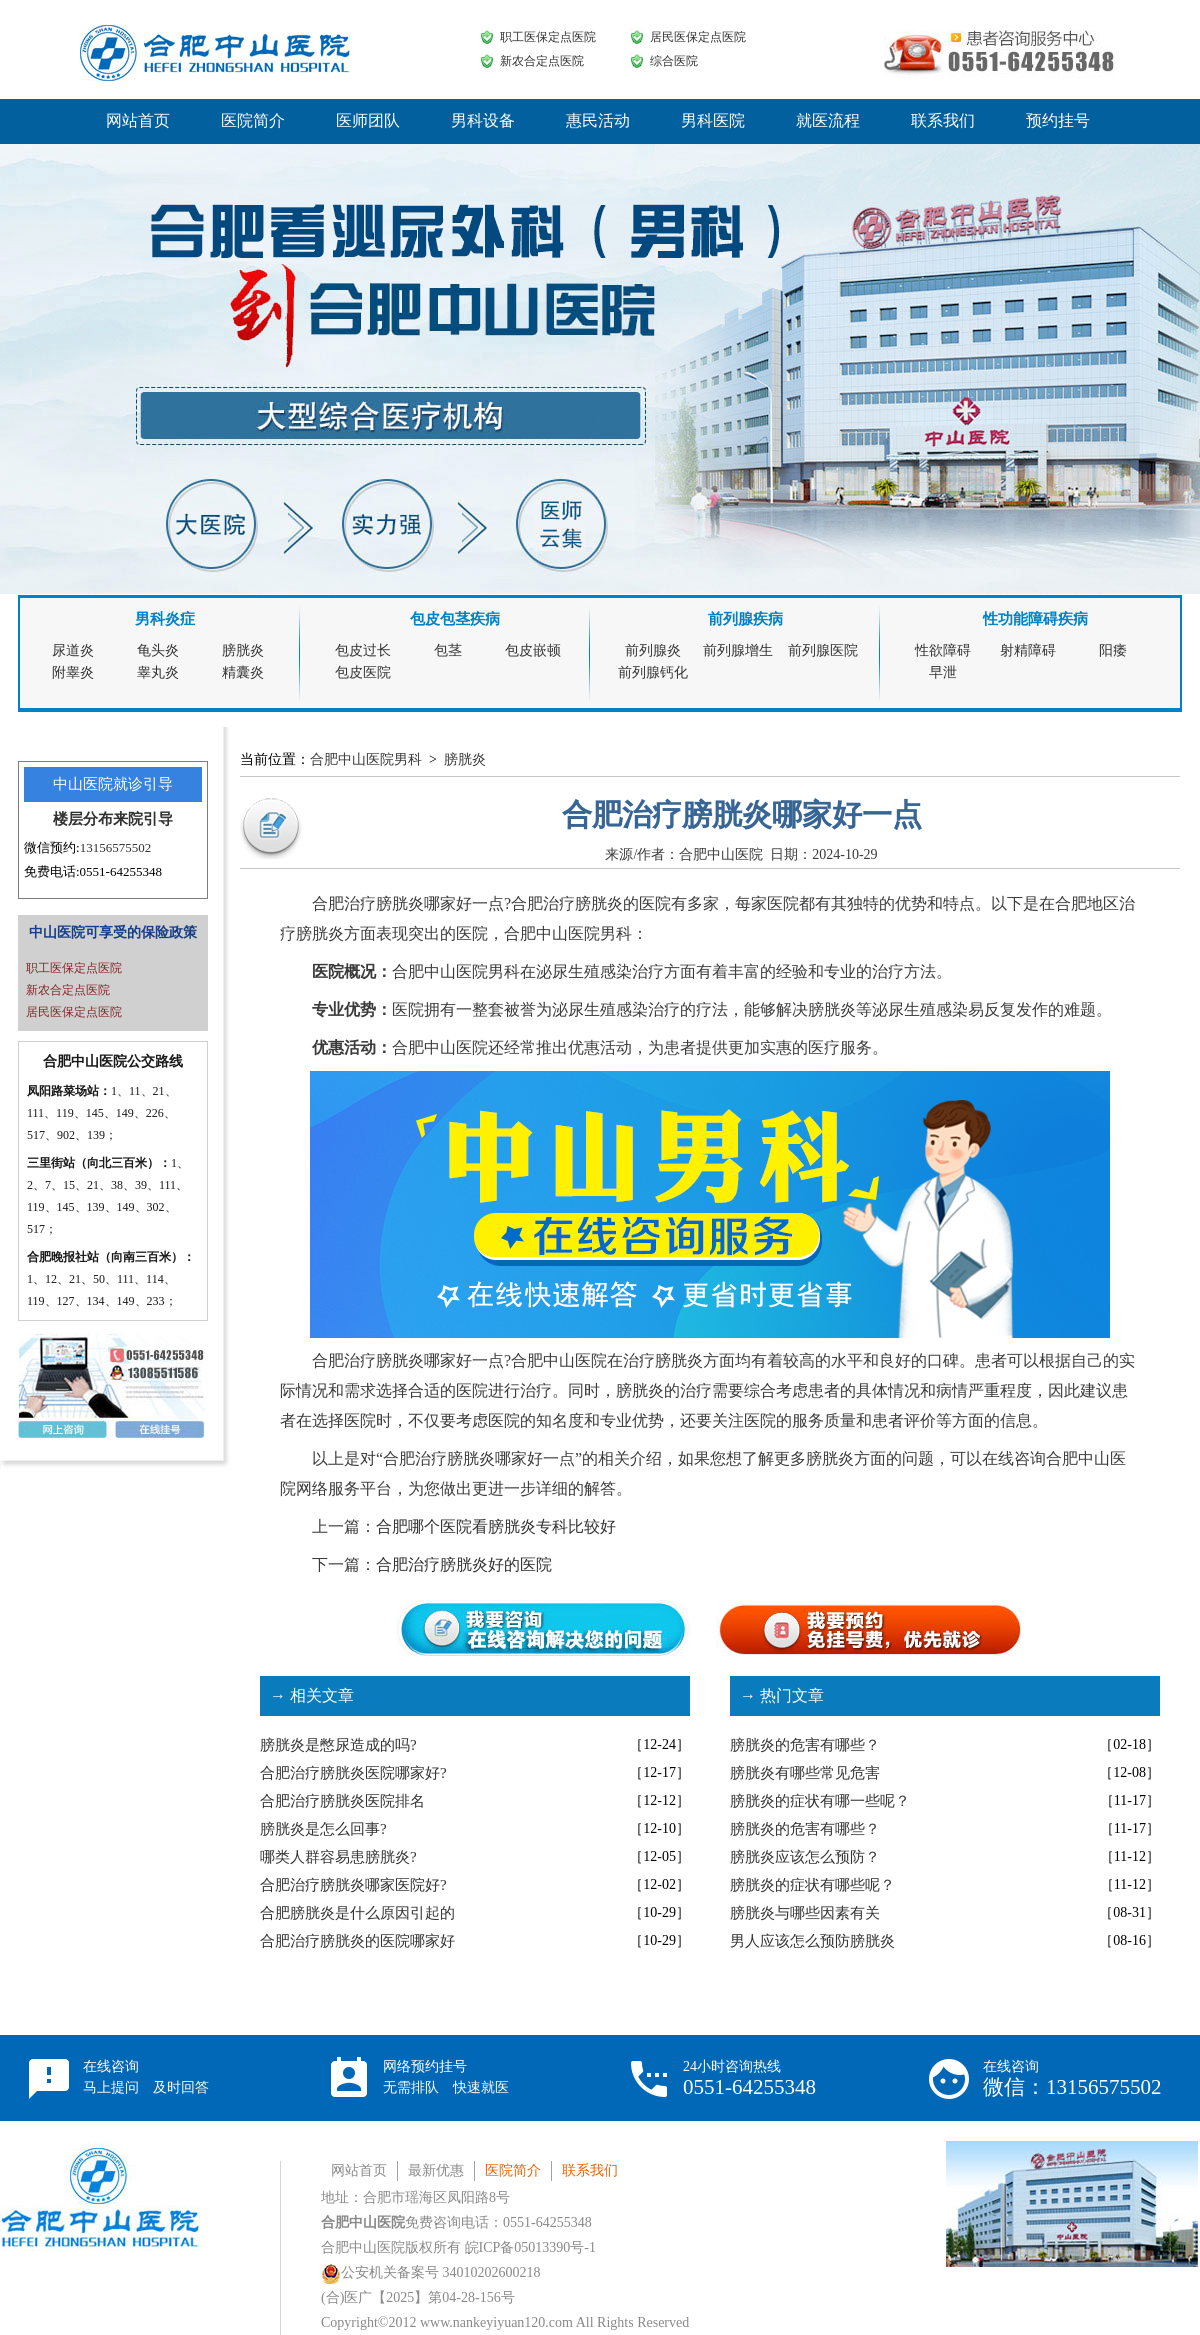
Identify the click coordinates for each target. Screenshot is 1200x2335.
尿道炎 (73, 650)
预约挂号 (1058, 120)
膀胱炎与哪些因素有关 (805, 1913)
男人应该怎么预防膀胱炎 (812, 1941)
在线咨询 (146, 2077)
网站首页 (138, 120)
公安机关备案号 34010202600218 (431, 2272)
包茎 (448, 650)
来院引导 (143, 819)
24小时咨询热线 (749, 2078)
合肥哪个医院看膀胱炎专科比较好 (496, 1526)
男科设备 (483, 120)
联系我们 (943, 120)
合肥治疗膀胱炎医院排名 (342, 1801)
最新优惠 (436, 2170)
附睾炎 (73, 672)
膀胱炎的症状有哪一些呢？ (820, 1801)
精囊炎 (243, 672)
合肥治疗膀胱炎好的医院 (464, 1564)
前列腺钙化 (653, 672)
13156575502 (116, 847)
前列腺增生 (738, 650)
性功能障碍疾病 (1035, 619)
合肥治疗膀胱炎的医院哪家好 (357, 1941)
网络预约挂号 (446, 2077)
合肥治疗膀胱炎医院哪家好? (353, 1773)
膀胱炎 (243, 650)
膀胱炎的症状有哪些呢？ (812, 1885)
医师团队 (368, 120)
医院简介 (253, 120)
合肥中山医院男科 (366, 759)
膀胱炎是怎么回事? (323, 1829)
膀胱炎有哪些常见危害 (805, 1773)
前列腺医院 (823, 650)
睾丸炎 (158, 672)
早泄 (943, 672)
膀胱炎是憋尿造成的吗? (338, 1745)
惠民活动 (598, 120)
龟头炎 (158, 650)
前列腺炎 (653, 650)
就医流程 (828, 120)
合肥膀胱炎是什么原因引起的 (357, 1913)
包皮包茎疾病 (455, 619)
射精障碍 (1028, 650)
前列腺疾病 (745, 619)
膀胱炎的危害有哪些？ (805, 1745)
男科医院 (713, 120)
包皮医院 (363, 672)
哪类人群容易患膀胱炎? (338, 1857)
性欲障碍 (943, 650)
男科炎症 (165, 619)
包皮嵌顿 (533, 650)
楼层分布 (83, 819)
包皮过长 (363, 650)
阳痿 (1113, 650)
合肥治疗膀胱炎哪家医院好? (353, 1885)
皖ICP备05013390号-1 (530, 2247)
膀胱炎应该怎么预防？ (805, 1857)
